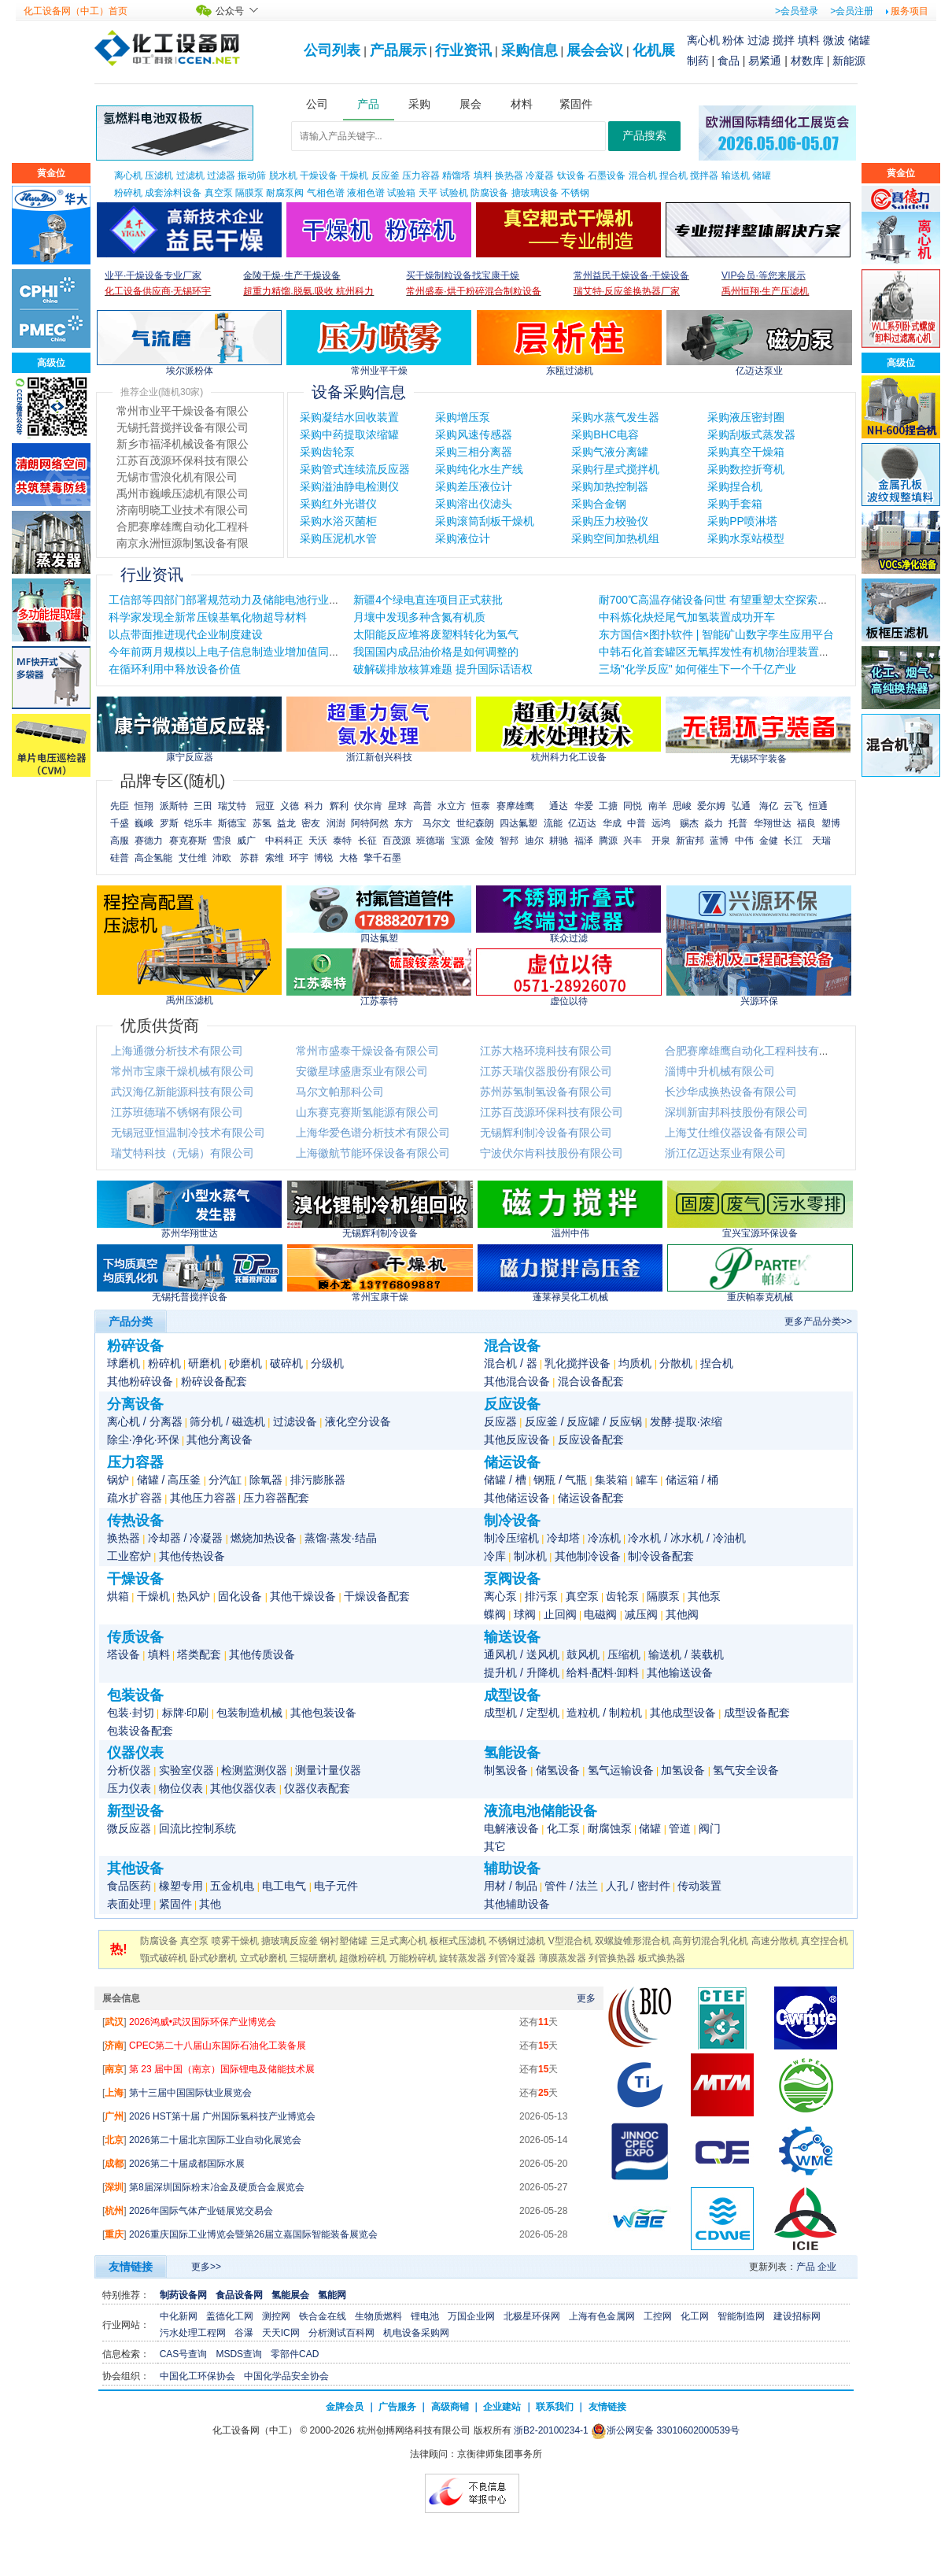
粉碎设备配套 (214, 1381)
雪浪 (221, 840)
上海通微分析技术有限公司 (177, 1050)
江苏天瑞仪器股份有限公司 (546, 1071)
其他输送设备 (680, 1672)
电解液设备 (511, 1828)
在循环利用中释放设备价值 (175, 669)
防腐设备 (489, 192)
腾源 (608, 840)
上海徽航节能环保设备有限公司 (373, 1153)
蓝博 (719, 840)
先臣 (119, 805)
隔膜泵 (249, 192)
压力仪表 (129, 1788)
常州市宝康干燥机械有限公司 (182, 1071)
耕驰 (558, 840)
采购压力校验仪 (609, 521)
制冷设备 (512, 1520)
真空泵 (219, 192)
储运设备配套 (591, 1497)
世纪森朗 (475, 823)
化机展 (654, 50)
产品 (805, 2266)
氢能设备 (512, 1753)
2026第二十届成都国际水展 (187, 2163)
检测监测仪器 (254, 1770)
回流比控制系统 (197, 1828)
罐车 (647, 1479)
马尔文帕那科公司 (340, 1091)
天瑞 (821, 840)
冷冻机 (604, 1538)
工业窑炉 (129, 1556)
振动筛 (252, 175)
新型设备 (135, 1811)
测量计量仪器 (328, 1770)
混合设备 (512, 1346)
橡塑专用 (181, 1885)
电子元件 (336, 1885)
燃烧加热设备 (264, 1538)
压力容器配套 (276, 1497)
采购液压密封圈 (745, 417)
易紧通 (764, 60)
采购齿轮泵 (327, 451)
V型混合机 (570, 1940)
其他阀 (682, 1614)
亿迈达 (582, 823)
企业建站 (502, 2406)
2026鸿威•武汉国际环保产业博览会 (202, 2021)
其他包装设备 (323, 1712)
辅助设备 (512, 1868)
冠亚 (265, 805)
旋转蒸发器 (462, 1958)
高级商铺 (450, 2406)
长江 (793, 840)
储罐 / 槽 (505, 1479)
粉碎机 (128, 192)
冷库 (495, 1556)
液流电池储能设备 (540, 1811)
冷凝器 (540, 175)
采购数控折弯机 (745, 469)
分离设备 (135, 1404)
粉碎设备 (135, 1346)
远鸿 (660, 823)
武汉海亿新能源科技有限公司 (182, 1091)
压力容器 (421, 175)
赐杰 (689, 823)
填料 (809, 40)
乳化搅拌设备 (577, 1363)
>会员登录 (796, 11)
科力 (313, 805)
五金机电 (232, 1885)
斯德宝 (232, 823)
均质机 (634, 1363)
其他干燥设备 (303, 1596)
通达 (558, 805)
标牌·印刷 (185, 1712)
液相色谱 (366, 192)
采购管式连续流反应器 (355, 469)
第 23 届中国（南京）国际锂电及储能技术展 (222, 2069)
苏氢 (262, 823)
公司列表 (332, 50)
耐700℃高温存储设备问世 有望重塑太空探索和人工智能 (736, 599)
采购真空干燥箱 (745, 451)
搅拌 (784, 40)
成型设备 (512, 1695)
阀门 (710, 1828)
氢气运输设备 (621, 1770)
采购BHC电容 (605, 434)
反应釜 (385, 175)
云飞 (793, 805)
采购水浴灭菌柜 (338, 521)
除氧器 (265, 1479)
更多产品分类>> (818, 1321)
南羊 (657, 805)
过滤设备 (295, 1421)
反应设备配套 (591, 1439)
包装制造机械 (249, 1712)
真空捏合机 (824, 1940)
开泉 (660, 840)
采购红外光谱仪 (338, 503)
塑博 (830, 823)
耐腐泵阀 (285, 192)
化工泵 (563, 1828)
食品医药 (129, 1885)
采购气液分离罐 (609, 451)
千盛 (119, 823)
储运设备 (512, 1462)
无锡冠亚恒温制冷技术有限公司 (188, 1132)
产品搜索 (644, 136)
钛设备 (571, 175)
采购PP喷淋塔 (742, 521)
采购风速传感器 (473, 434)
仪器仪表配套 (317, 1788)
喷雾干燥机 (235, 1940)
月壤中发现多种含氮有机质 (419, 617)
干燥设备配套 (377, 1596)
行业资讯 (463, 50)
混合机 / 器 (510, 1363)
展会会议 (594, 50)
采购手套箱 (734, 503)
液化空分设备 (358, 1421)
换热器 (509, 175)
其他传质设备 (262, 1654)
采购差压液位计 (473, 486)
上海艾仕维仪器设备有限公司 (736, 1132)
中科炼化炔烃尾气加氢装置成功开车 (687, 617)
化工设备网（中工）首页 (75, 11)
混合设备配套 (591, 1381)
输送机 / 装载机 (686, 1654)
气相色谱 (326, 192)
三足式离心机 (399, 1940)
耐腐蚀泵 (610, 1828)
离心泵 (500, 1596)
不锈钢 (575, 192)
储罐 (859, 40)
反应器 (500, 1421)
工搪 (608, 805)
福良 (806, 823)
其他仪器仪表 (243, 1788)
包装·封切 (130, 1712)
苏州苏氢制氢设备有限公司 (546, 1091)
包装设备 (135, 1695)
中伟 (744, 840)
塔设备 (123, 1654)
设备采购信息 (359, 392)
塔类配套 (199, 1654)
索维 (274, 857)
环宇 (299, 857)
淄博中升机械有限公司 (720, 1071)
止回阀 (560, 1614)
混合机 (643, 175)
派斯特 (174, 805)
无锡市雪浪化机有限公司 (177, 510)
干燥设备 (319, 175)
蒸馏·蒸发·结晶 (340, 1538)
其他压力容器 (203, 1497)
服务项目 (909, 11)
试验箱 (401, 192)
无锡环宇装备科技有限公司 (182, 427)
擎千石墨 (382, 857)
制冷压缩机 (511, 1538)
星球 (397, 805)
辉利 (339, 805)
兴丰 (632, 840)
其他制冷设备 (588, 1556)
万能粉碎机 (413, 1958)
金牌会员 (344, 2406)
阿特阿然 (370, 823)
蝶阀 (495, 1614)
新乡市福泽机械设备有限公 (182, 477)
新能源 (848, 60)
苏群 (249, 857)
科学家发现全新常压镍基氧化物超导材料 (208, 617)
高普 (422, 805)
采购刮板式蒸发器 (751, 434)
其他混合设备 (517, 1381)
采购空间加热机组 (615, 538)
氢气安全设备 (746, 1770)
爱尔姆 (711, 805)
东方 (403, 823)
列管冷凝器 (512, 1958)
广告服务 (397, 2406)
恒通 (818, 805)
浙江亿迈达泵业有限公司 (725, 1153)
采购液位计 (462, 538)
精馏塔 (456, 175)
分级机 (327, 1363)
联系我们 (555, 2406)
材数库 (807, 60)
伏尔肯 (368, 805)
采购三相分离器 (473, 451)
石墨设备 (606, 175)
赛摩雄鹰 (515, 805)
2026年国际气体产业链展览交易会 (201, 2210)
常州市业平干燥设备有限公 (182, 444)
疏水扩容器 (134, 1497)
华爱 (583, 805)
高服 (119, 840)
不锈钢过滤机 (517, 1940)
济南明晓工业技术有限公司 (182, 543)
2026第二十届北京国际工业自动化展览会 (215, 2139)
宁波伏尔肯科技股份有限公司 (551, 1153)
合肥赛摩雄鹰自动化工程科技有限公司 (758, 1050)
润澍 (336, 823)
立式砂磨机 (263, 1958)
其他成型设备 (683, 1712)
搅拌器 (704, 175)
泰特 (342, 840)
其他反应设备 (517, 1439)
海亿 (768, 805)
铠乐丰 (198, 823)
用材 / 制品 (510, 1885)
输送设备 (512, 1637)
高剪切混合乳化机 (710, 1940)
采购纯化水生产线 (479, 469)
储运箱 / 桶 (692, 1479)
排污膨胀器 (317, 1479)
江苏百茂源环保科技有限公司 (551, 1112)
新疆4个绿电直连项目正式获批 (428, 599)
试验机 (454, 192)
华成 (612, 823)
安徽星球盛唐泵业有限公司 (362, 1071)
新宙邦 (690, 840)
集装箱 (611, 1479)
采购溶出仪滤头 (473, 503)
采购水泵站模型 (745, 538)
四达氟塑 (518, 823)
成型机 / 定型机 (521, 1712)
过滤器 (221, 175)
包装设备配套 (140, 1730)
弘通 (741, 805)
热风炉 (193, 1596)
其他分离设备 (219, 1439)
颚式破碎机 (163, 1958)
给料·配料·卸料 (602, 1672)
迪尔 (534, 840)
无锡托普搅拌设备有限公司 (182, 460)
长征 (367, 840)
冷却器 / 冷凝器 (185, 1538)
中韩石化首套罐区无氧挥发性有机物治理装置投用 (720, 651)
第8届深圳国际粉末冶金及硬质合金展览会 (216, 2187)
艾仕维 (193, 857)
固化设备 (240, 1596)
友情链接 (607, 2406)
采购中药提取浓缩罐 (349, 434)
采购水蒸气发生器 (615, 417)
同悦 (632, 805)
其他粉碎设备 (140, 1381)
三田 (203, 805)
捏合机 (673, 175)
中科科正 (284, 840)
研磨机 (204, 1363)
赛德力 (149, 840)
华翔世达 (772, 823)
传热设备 (135, 1520)
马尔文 (436, 823)
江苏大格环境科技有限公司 (546, 1050)
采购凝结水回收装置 (349, 417)
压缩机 (623, 1654)
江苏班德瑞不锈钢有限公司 (177, 1112)
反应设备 (512, 1404)
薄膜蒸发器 (562, 1958)
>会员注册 (851, 11)
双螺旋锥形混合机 (632, 1940)
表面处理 (129, 1904)
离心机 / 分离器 (145, 1421)
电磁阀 (600, 1614)
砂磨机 (245, 1363)
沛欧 (221, 857)
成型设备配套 (757, 1712)
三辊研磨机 (313, 1958)
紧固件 (175, 1904)
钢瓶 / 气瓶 (560, 1479)
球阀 (525, 1614)
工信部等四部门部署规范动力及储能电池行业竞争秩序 (241, 599)
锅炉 (118, 1479)
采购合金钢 (598, 503)
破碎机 (286, 1363)
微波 (834, 40)
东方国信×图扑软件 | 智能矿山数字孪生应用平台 (717, 634)
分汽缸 (225, 1479)
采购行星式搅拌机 (615, 469)
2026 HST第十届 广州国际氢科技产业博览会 (222, 2116)
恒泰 (480, 805)
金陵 (484, 840)
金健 (768, 840)
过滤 (758, 40)
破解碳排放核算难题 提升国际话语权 (443, 669)
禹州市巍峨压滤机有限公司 (182, 526)
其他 (210, 1904)
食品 (729, 60)
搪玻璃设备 (535, 192)
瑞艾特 (232, 805)
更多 (586, 1998)
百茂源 (396, 840)
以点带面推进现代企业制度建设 (186, 634)
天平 (428, 192)
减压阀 (641, 1614)
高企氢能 (153, 857)
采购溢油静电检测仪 (349, 486)
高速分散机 (775, 1940)
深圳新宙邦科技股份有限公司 (736, 1112)
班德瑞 (430, 840)
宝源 (460, 840)
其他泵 (704, 1596)
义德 (289, 805)
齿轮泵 (622, 1596)
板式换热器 (661, 1958)
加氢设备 (683, 1770)
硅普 (119, 857)
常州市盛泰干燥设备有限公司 (367, 1050)
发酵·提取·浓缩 (686, 1421)
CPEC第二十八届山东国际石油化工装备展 (217, 2045)
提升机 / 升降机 (521, 1672)
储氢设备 (558, 1770)
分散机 (675, 1363)
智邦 (509, 840)
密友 (310, 823)
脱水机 (283, 175)
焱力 (713, 823)
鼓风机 (583, 1654)
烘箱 (118, 1596)
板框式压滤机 (458, 1940)
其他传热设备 (192, 1556)
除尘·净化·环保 (143, 1439)
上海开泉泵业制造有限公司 (182, 411)
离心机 (703, 40)
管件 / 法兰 (571, 1885)
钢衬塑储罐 (343, 1940)
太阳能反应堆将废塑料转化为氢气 (435, 634)
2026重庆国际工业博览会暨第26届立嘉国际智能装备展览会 (253, 2234)
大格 (348, 857)
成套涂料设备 (173, 192)
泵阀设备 (512, 1579)
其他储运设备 (517, 1497)
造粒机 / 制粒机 (604, 1712)
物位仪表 (181, 1788)
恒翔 (144, 805)
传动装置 (699, 1885)
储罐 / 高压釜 (169, 1479)
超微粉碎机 (362, 1958)
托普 (738, 823)
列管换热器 (612, 1958)
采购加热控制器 (609, 486)
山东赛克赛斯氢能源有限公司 (367, 1112)
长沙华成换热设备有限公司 (731, 1091)
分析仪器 (129, 1770)
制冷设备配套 (661, 1556)
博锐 (323, 857)
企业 (826, 2266)
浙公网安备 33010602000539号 (665, 2430)
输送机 (735, 175)
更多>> (206, 2266)
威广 (246, 840)
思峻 (682, 805)
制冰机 (530, 1556)
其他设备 (135, 1868)
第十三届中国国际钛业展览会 (190, 2092)
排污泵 (541, 1596)
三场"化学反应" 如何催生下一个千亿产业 (698, 669)
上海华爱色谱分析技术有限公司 (373, 1132)
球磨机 (123, 1363)
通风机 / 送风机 (521, 1654)
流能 (553, 823)
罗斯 (169, 823)
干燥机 (354, 175)
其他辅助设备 (517, 1904)
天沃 (317, 840)
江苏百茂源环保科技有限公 (182, 493)
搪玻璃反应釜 (289, 1940)
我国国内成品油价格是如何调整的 (435, 651)
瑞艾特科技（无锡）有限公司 (182, 1153)
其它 (495, 1846)
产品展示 (398, 50)
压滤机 (159, 175)
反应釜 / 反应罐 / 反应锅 (583, 1421)
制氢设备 (506, 1770)
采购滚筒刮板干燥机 (484, 521)
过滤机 (190, 175)
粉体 (733, 40)
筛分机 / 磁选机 (227, 1421)
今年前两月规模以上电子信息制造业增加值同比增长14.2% (251, 651)
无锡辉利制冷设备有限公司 (546, 1132)
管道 (680, 1828)
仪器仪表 (135, 1753)
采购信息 (529, 50)
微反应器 (129, 1828)
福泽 (583, 840)
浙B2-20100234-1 (551, 2430)
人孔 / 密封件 (638, 1885)
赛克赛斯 (188, 840)
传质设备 (135, 1637)
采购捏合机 (734, 486)
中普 (636, 823)
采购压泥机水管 (338, 538)
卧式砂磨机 (213, 1958)
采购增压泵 (462, 417)
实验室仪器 (186, 1770)
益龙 (286, 823)
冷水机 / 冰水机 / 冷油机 (686, 1538)
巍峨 (144, 823)
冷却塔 (563, 1538)
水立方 (451, 805)
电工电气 (284, 1885)
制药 (698, 60)
